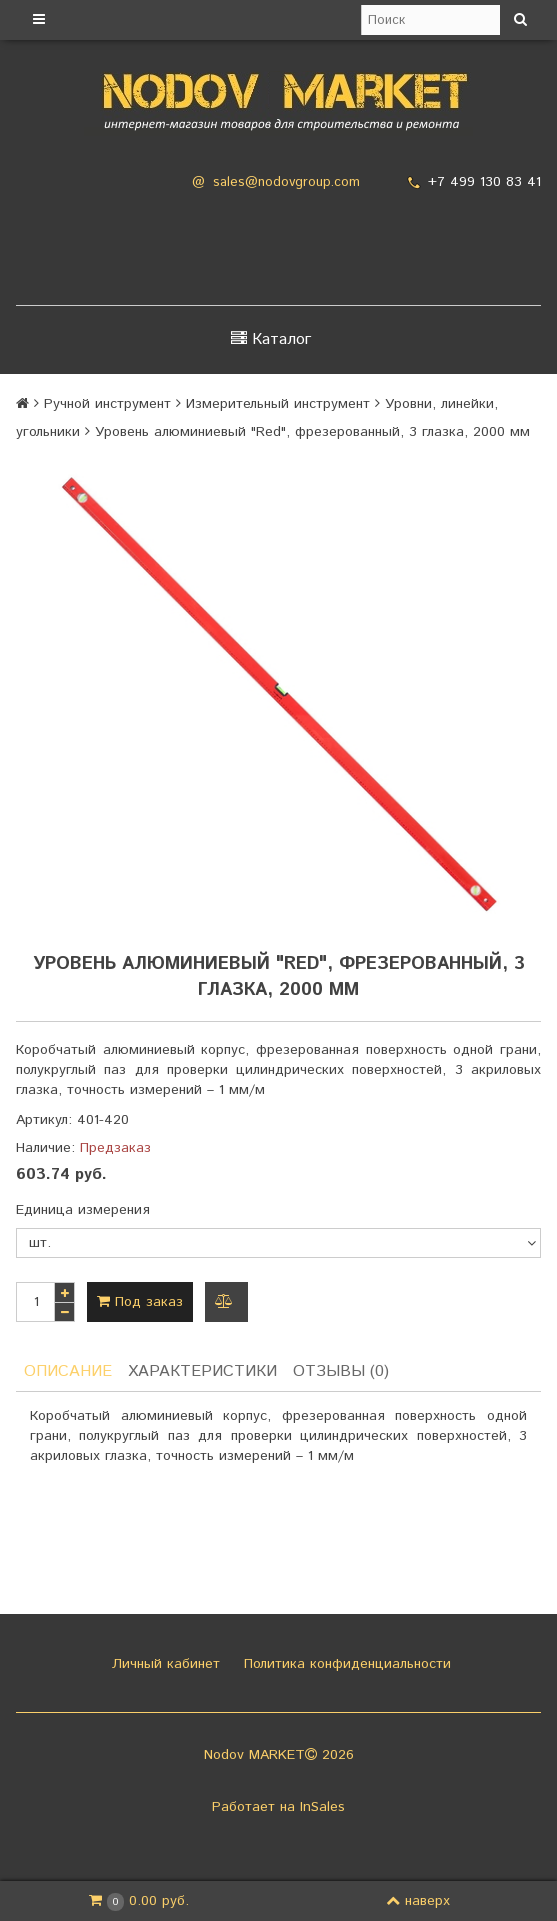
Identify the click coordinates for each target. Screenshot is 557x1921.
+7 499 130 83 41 (484, 182)
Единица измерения (83, 1210)
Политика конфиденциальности (345, 1664)
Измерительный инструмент (278, 404)
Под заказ (140, 1302)
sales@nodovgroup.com (286, 182)
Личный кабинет (163, 1664)
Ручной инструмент (107, 404)
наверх (418, 1901)
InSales (322, 1807)
